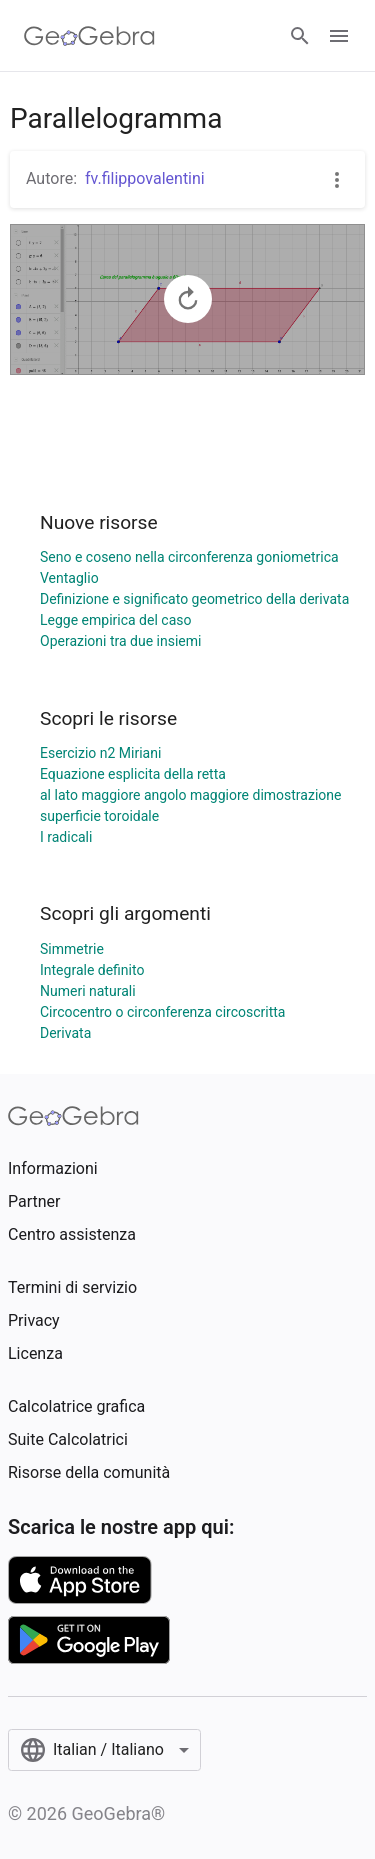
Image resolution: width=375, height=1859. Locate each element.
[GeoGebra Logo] (89, 36)
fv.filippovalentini (145, 178)
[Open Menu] (339, 36)
